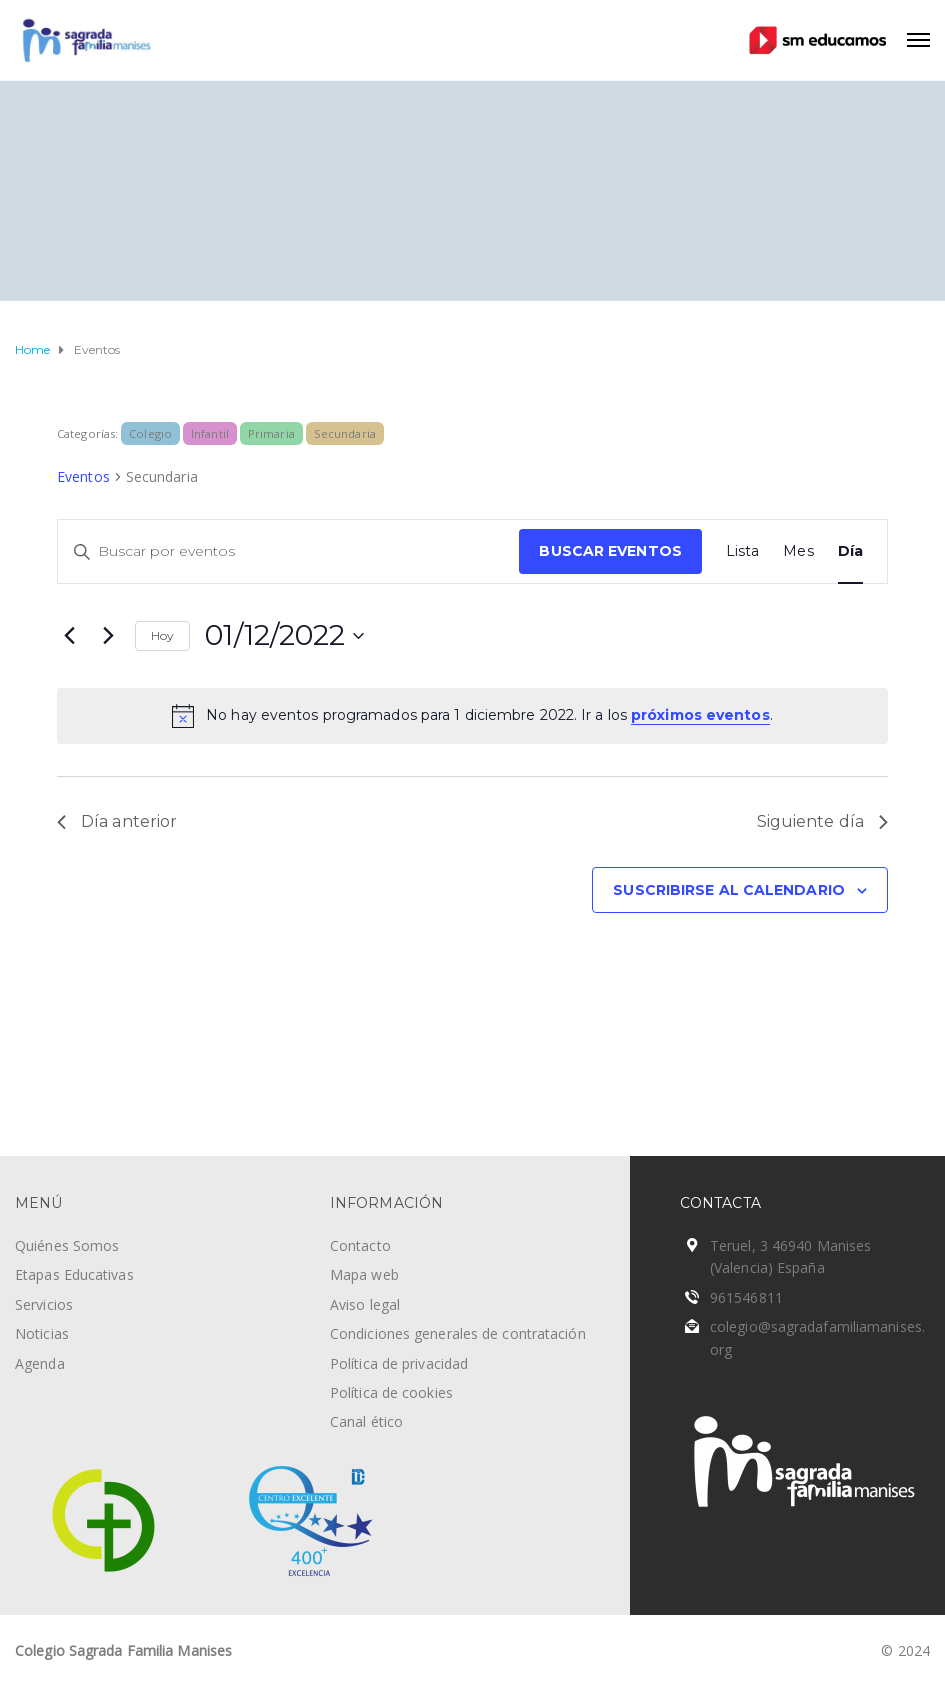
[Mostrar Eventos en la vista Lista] (743, 551)
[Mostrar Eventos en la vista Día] (850, 551)
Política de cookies (391, 1392)
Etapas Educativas (74, 1274)
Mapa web (364, 1274)
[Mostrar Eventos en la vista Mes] (798, 551)
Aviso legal (365, 1304)
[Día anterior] (69, 636)
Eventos (83, 476)
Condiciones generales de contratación (458, 1333)
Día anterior (117, 821)
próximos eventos (700, 715)
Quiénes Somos (67, 1245)
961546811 (746, 1297)
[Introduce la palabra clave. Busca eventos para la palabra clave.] (288, 551)
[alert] (472, 716)
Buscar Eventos (610, 551)
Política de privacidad (399, 1363)
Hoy (162, 635)
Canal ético (366, 1421)
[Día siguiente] (108, 636)
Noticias (42, 1333)
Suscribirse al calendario (729, 890)
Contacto (360, 1245)
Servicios (44, 1304)
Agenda (40, 1363)
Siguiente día (822, 821)
